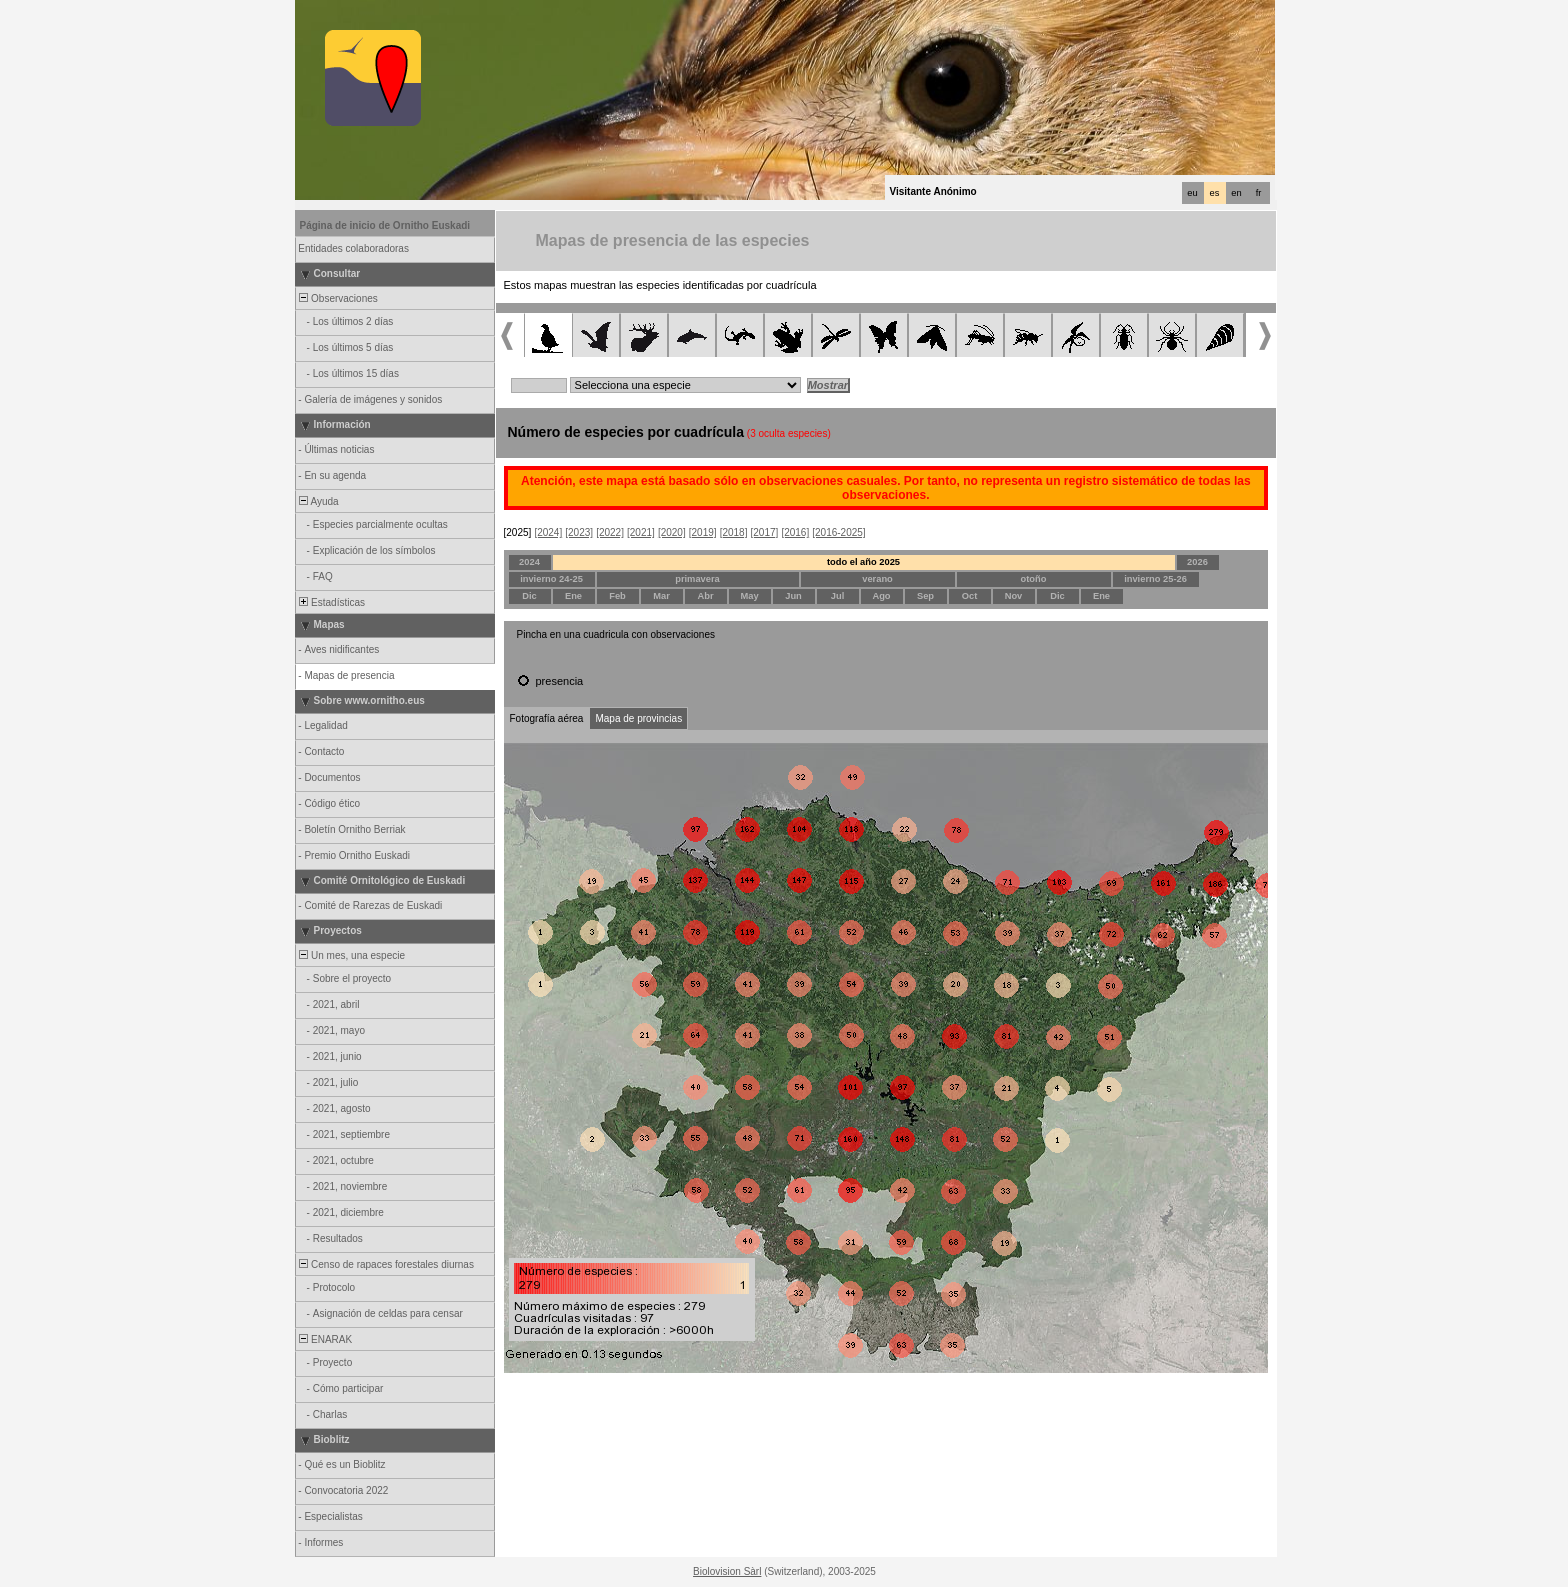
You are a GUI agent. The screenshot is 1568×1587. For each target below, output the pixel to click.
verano (877, 579)
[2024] (548, 532)
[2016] (795, 532)
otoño (1034, 579)
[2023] (579, 532)
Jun (793, 596)
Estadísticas (331, 602)
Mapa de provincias (638, 718)
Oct (970, 596)
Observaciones (337, 298)
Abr (705, 596)
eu (1192, 193)
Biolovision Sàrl (727, 1571)
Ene (573, 596)
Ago (881, 596)
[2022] (610, 532)
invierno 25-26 (1155, 579)
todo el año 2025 (863, 562)
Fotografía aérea (547, 718)
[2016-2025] (838, 532)
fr (1259, 193)
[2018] (734, 532)
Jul (837, 596)
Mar (661, 596)
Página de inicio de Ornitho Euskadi (385, 225)
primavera (697, 579)
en (1236, 193)
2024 (529, 562)
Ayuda (318, 501)
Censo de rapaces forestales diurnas (385, 1264)
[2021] (641, 532)
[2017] (765, 532)
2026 (1197, 562)
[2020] (672, 532)
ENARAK (325, 1339)
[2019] (703, 532)
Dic (529, 596)
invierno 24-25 (551, 579)
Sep (925, 596)
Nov (1014, 596)
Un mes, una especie (351, 955)
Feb (617, 596)
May (749, 596)
